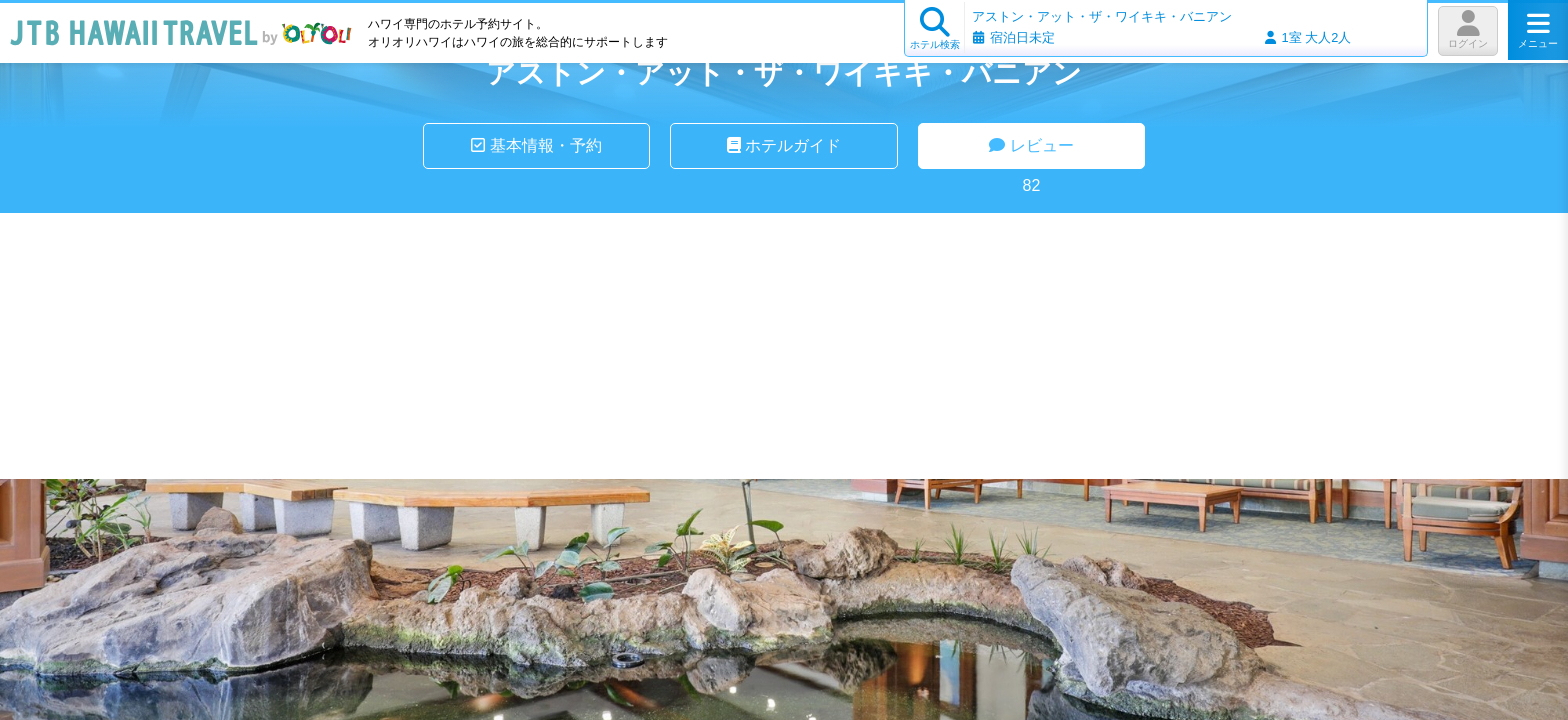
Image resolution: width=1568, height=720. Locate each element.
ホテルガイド (784, 145)
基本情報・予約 (536, 145)
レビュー (1031, 145)
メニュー (1538, 30)
